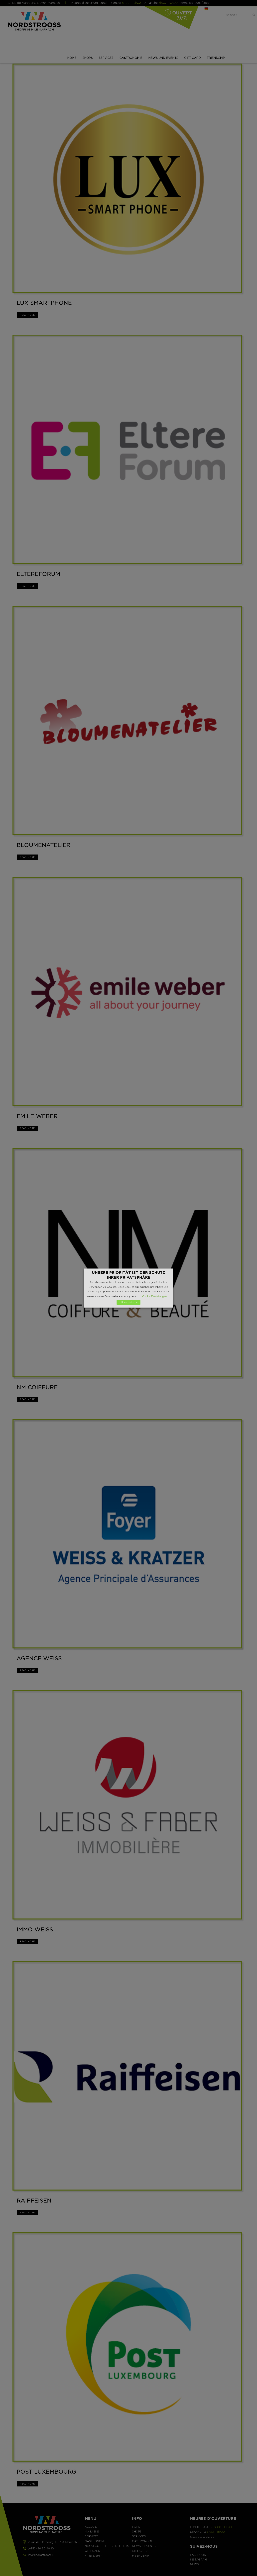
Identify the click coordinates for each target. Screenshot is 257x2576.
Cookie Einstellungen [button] (154, 1296)
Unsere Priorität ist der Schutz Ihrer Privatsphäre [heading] (128, 1275)
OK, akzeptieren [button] (128, 1302)
